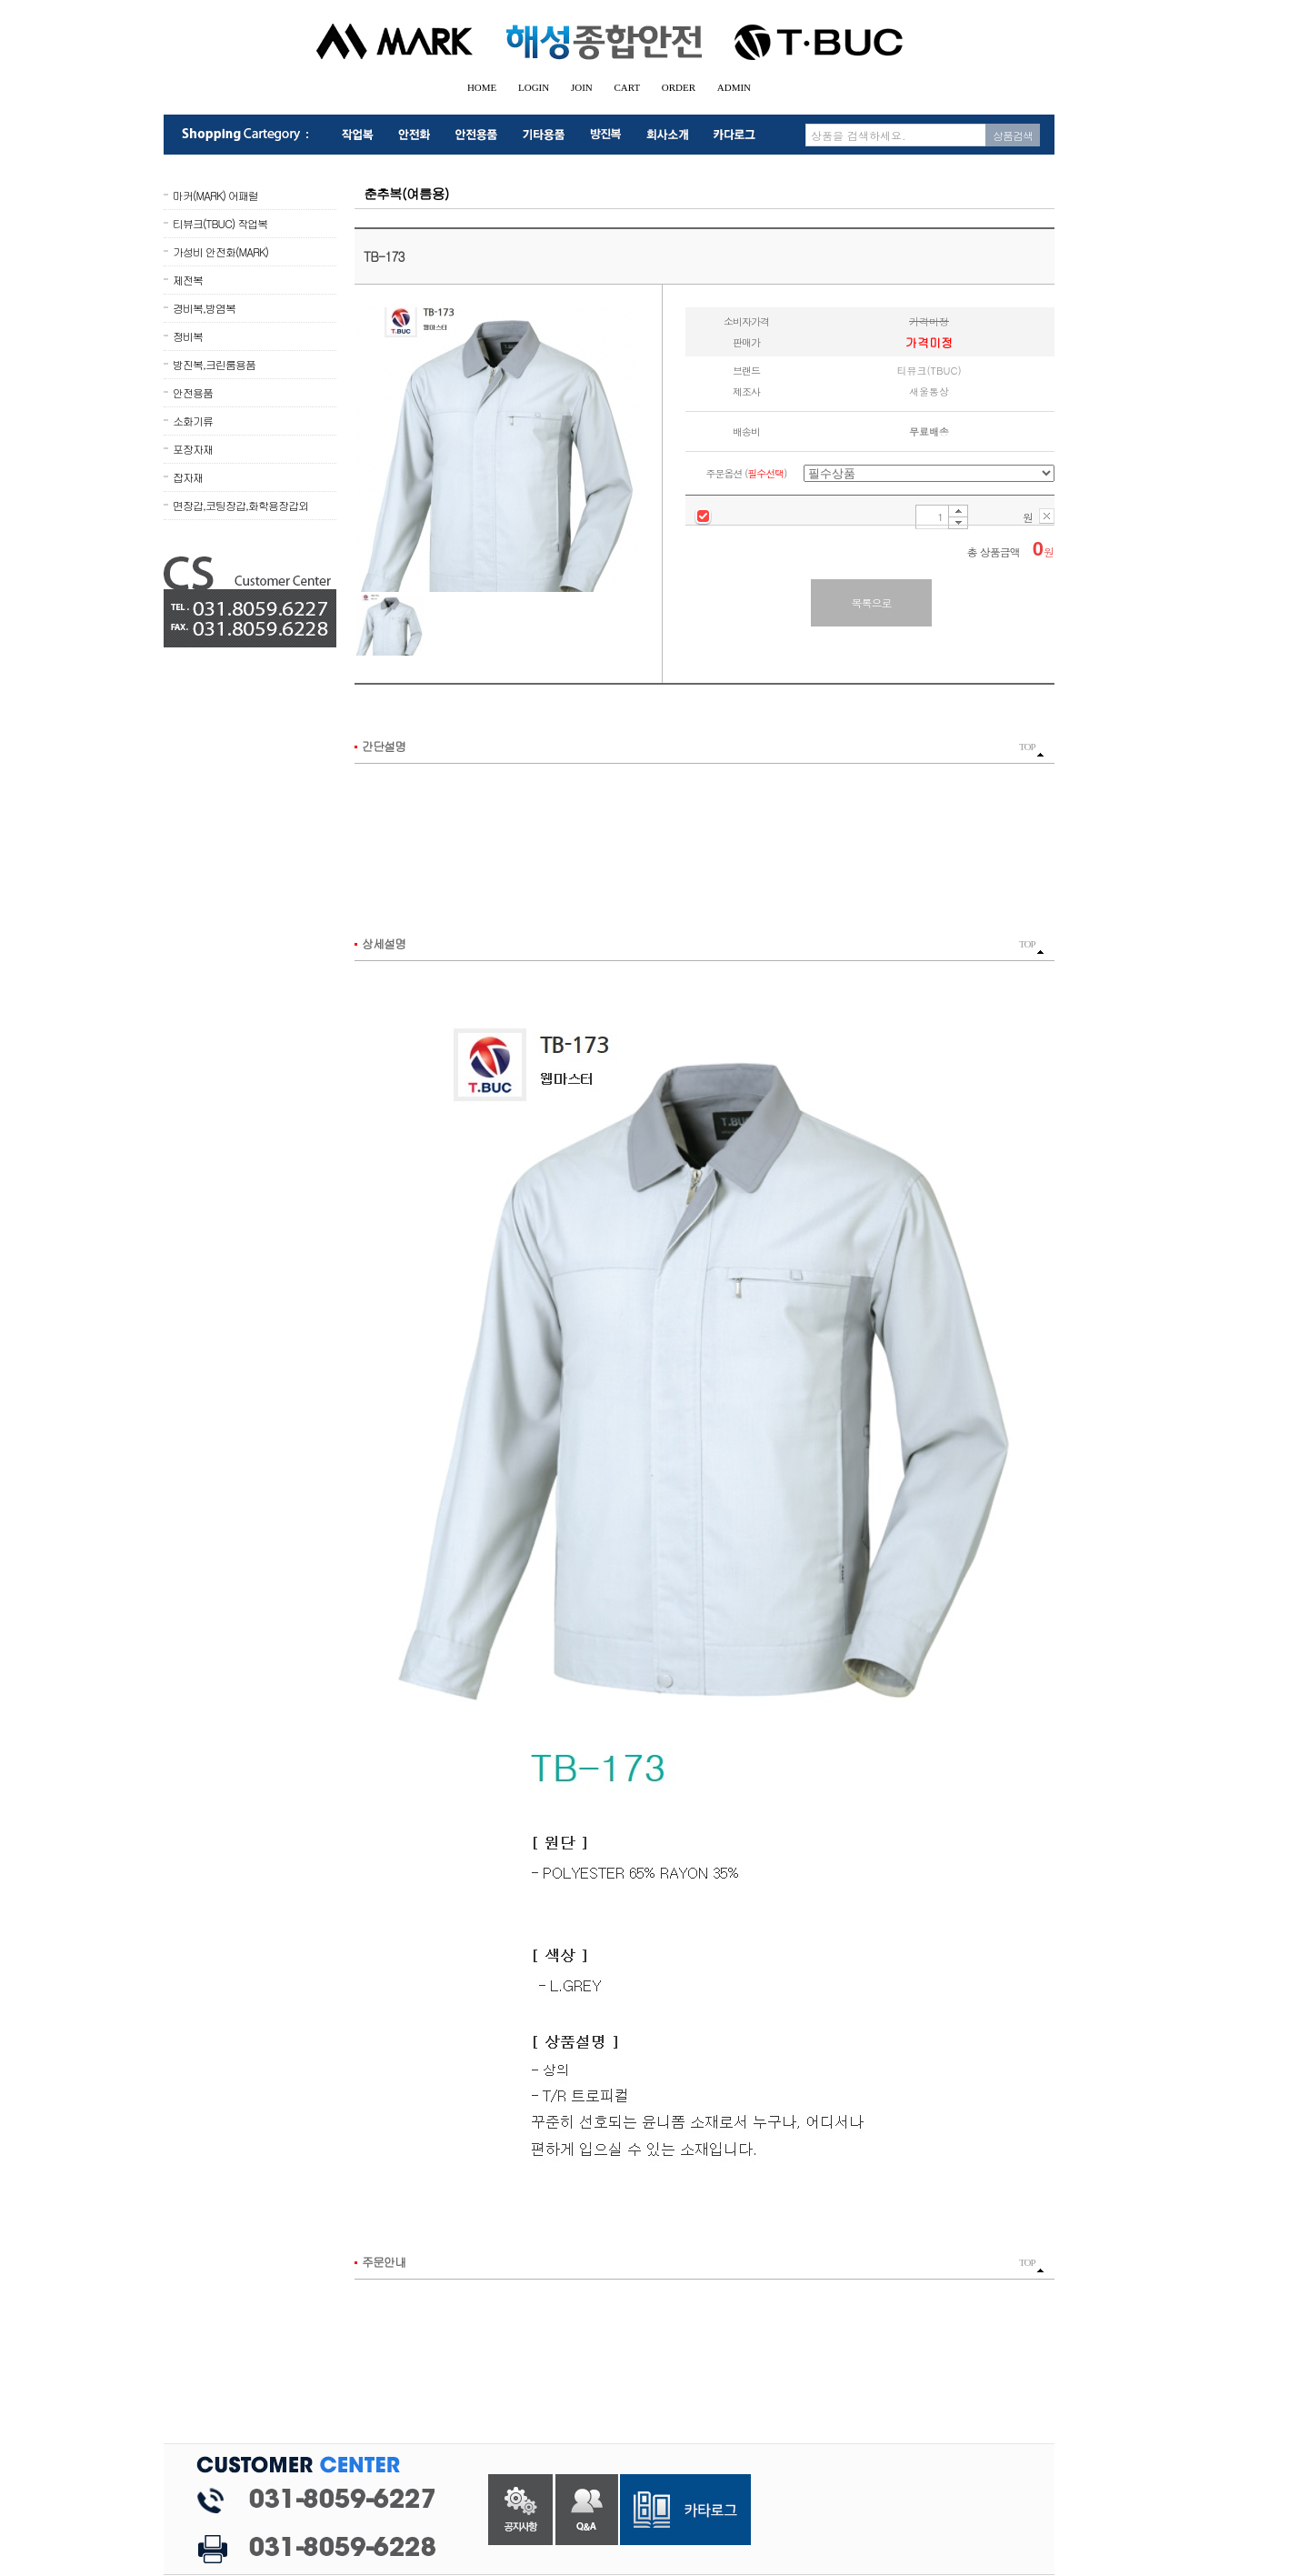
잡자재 (188, 477)
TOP (1031, 749)
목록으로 (872, 602)
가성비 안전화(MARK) (220, 251)
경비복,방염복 (204, 308)
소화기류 (193, 420)
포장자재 (193, 448)
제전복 (188, 279)
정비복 (188, 336)
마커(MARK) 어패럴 (215, 195)
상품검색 (1013, 135)
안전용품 (193, 392)
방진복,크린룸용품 (214, 364)
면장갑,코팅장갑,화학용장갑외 (240, 505)
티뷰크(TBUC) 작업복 (220, 223)
